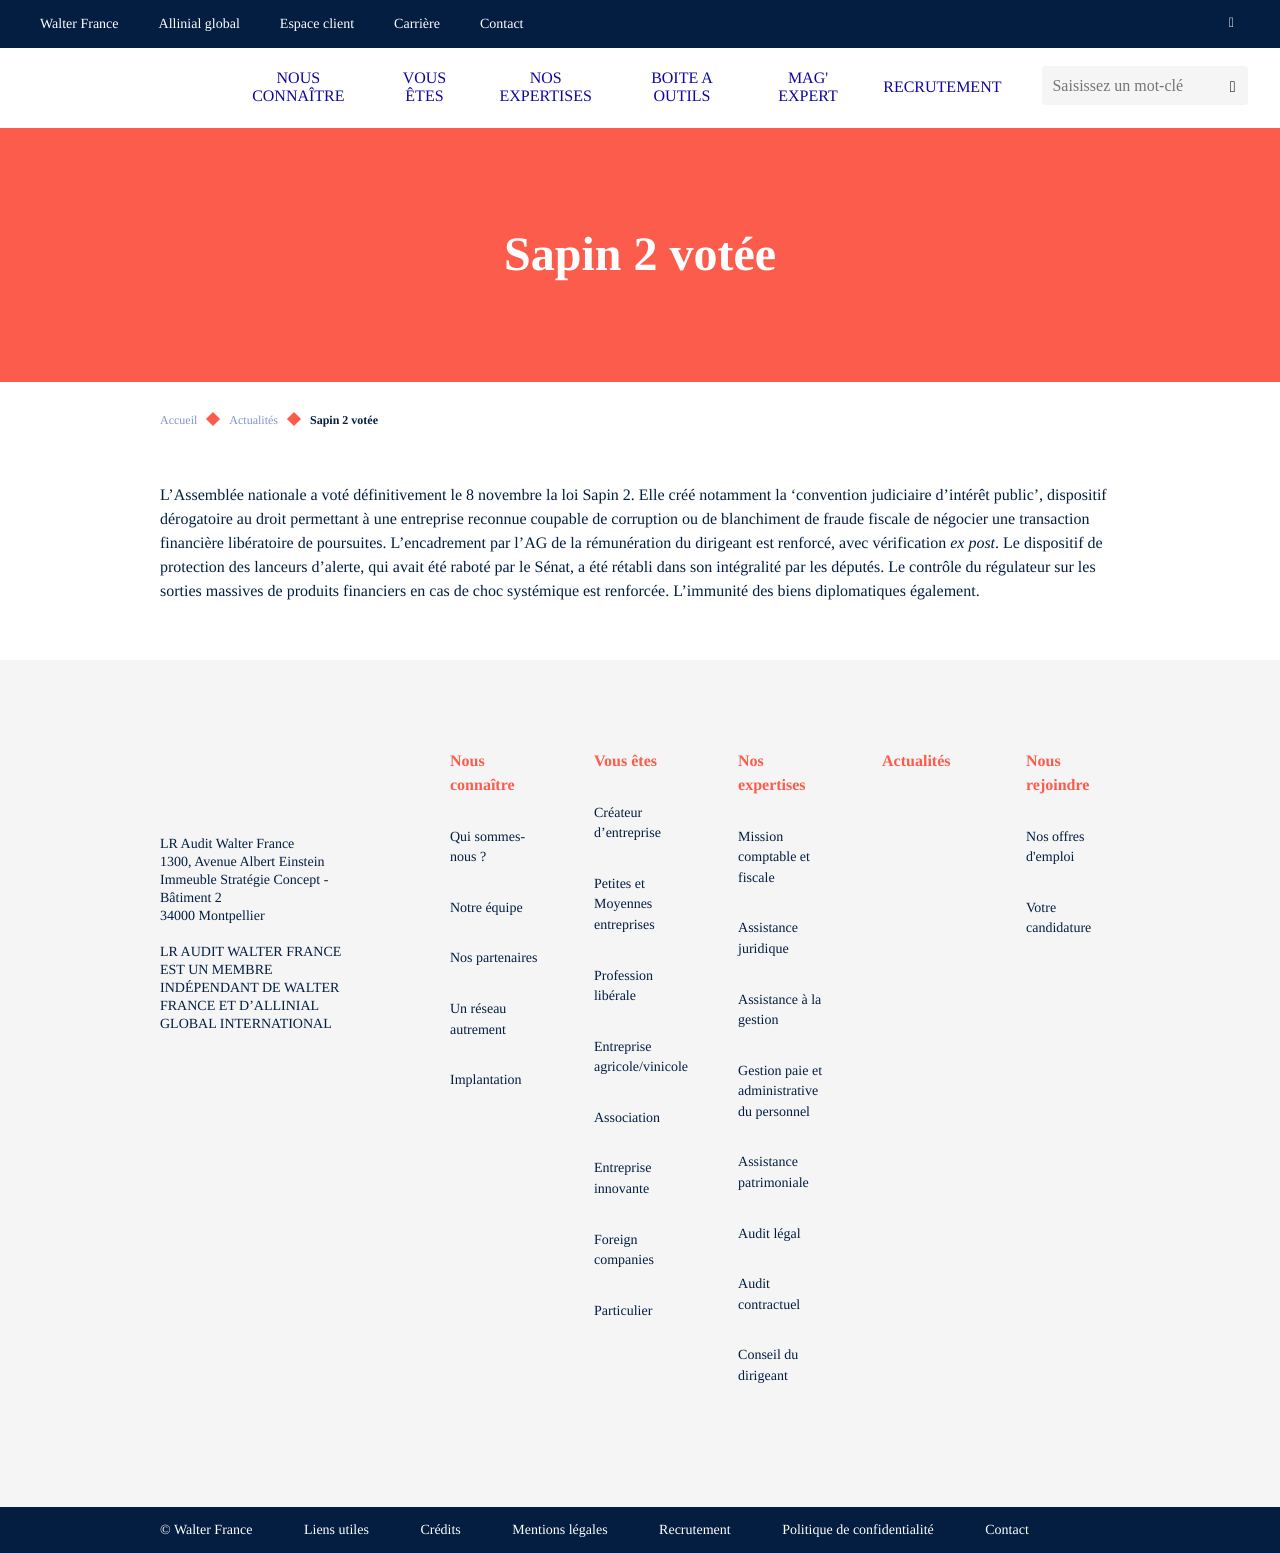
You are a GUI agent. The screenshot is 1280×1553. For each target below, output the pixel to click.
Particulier (623, 1311)
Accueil (178, 420)
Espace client (317, 24)
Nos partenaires (493, 958)
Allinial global (199, 24)
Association (627, 1118)
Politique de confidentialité (858, 1530)
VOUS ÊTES (425, 87)
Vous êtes (625, 761)
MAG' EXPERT (807, 87)
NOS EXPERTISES (546, 87)
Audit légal (769, 1234)
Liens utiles (336, 1530)
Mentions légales (559, 1530)
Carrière (417, 24)
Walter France (79, 24)
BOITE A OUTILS (682, 87)
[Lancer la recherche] (1232, 85)
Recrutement (695, 1530)
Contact (502, 24)
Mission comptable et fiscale (774, 858)
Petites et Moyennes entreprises (624, 905)
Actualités (253, 420)
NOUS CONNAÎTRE (298, 87)
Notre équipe (486, 908)
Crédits (440, 1530)
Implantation (486, 1080)
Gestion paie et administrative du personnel (780, 1092)
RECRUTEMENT (942, 87)
